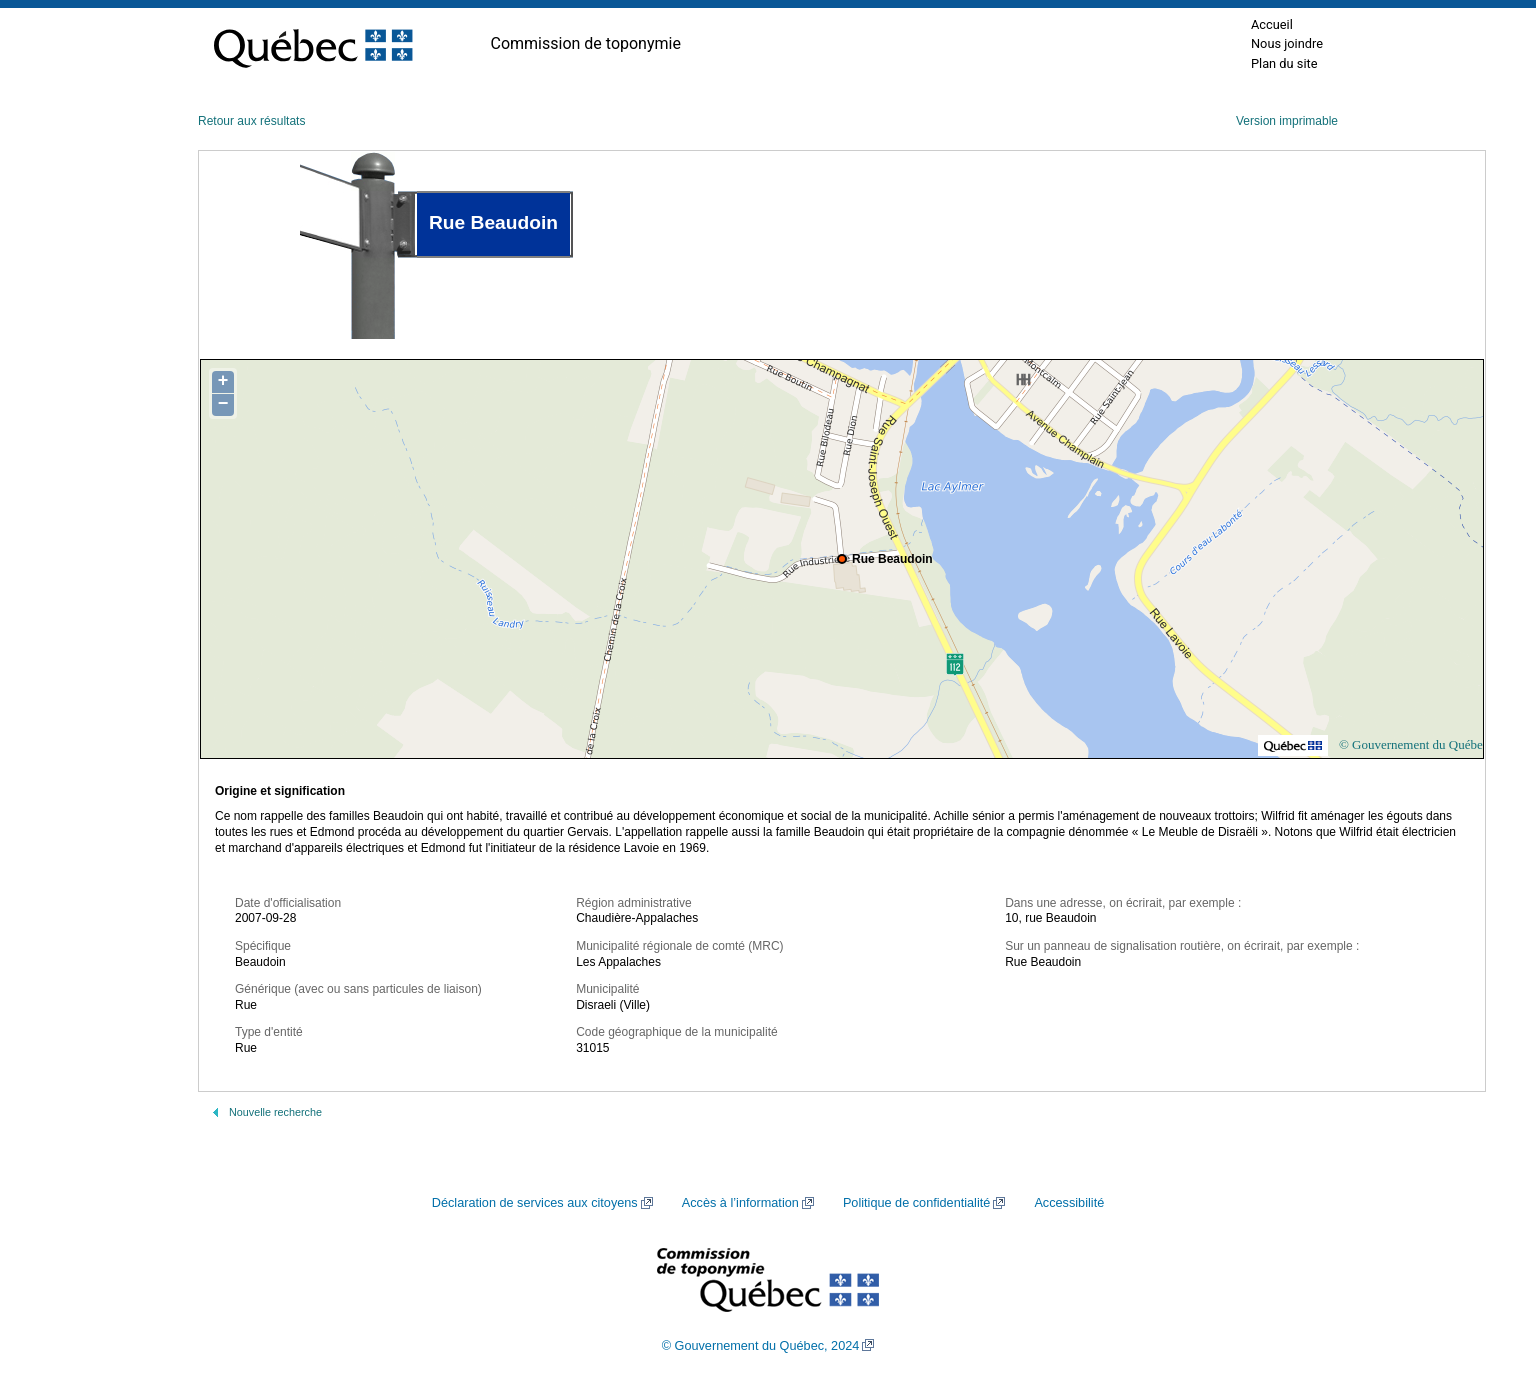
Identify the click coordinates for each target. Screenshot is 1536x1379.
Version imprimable (1287, 121)
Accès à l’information (740, 1203)
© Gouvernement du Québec (1414, 744)
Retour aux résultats (251, 121)
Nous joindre (1287, 43)
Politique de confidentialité (916, 1203)
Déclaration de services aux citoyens (535, 1203)
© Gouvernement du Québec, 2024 (761, 1346)
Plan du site (1284, 63)
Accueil (1272, 24)
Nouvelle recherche (275, 1112)
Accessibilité (1069, 1203)
